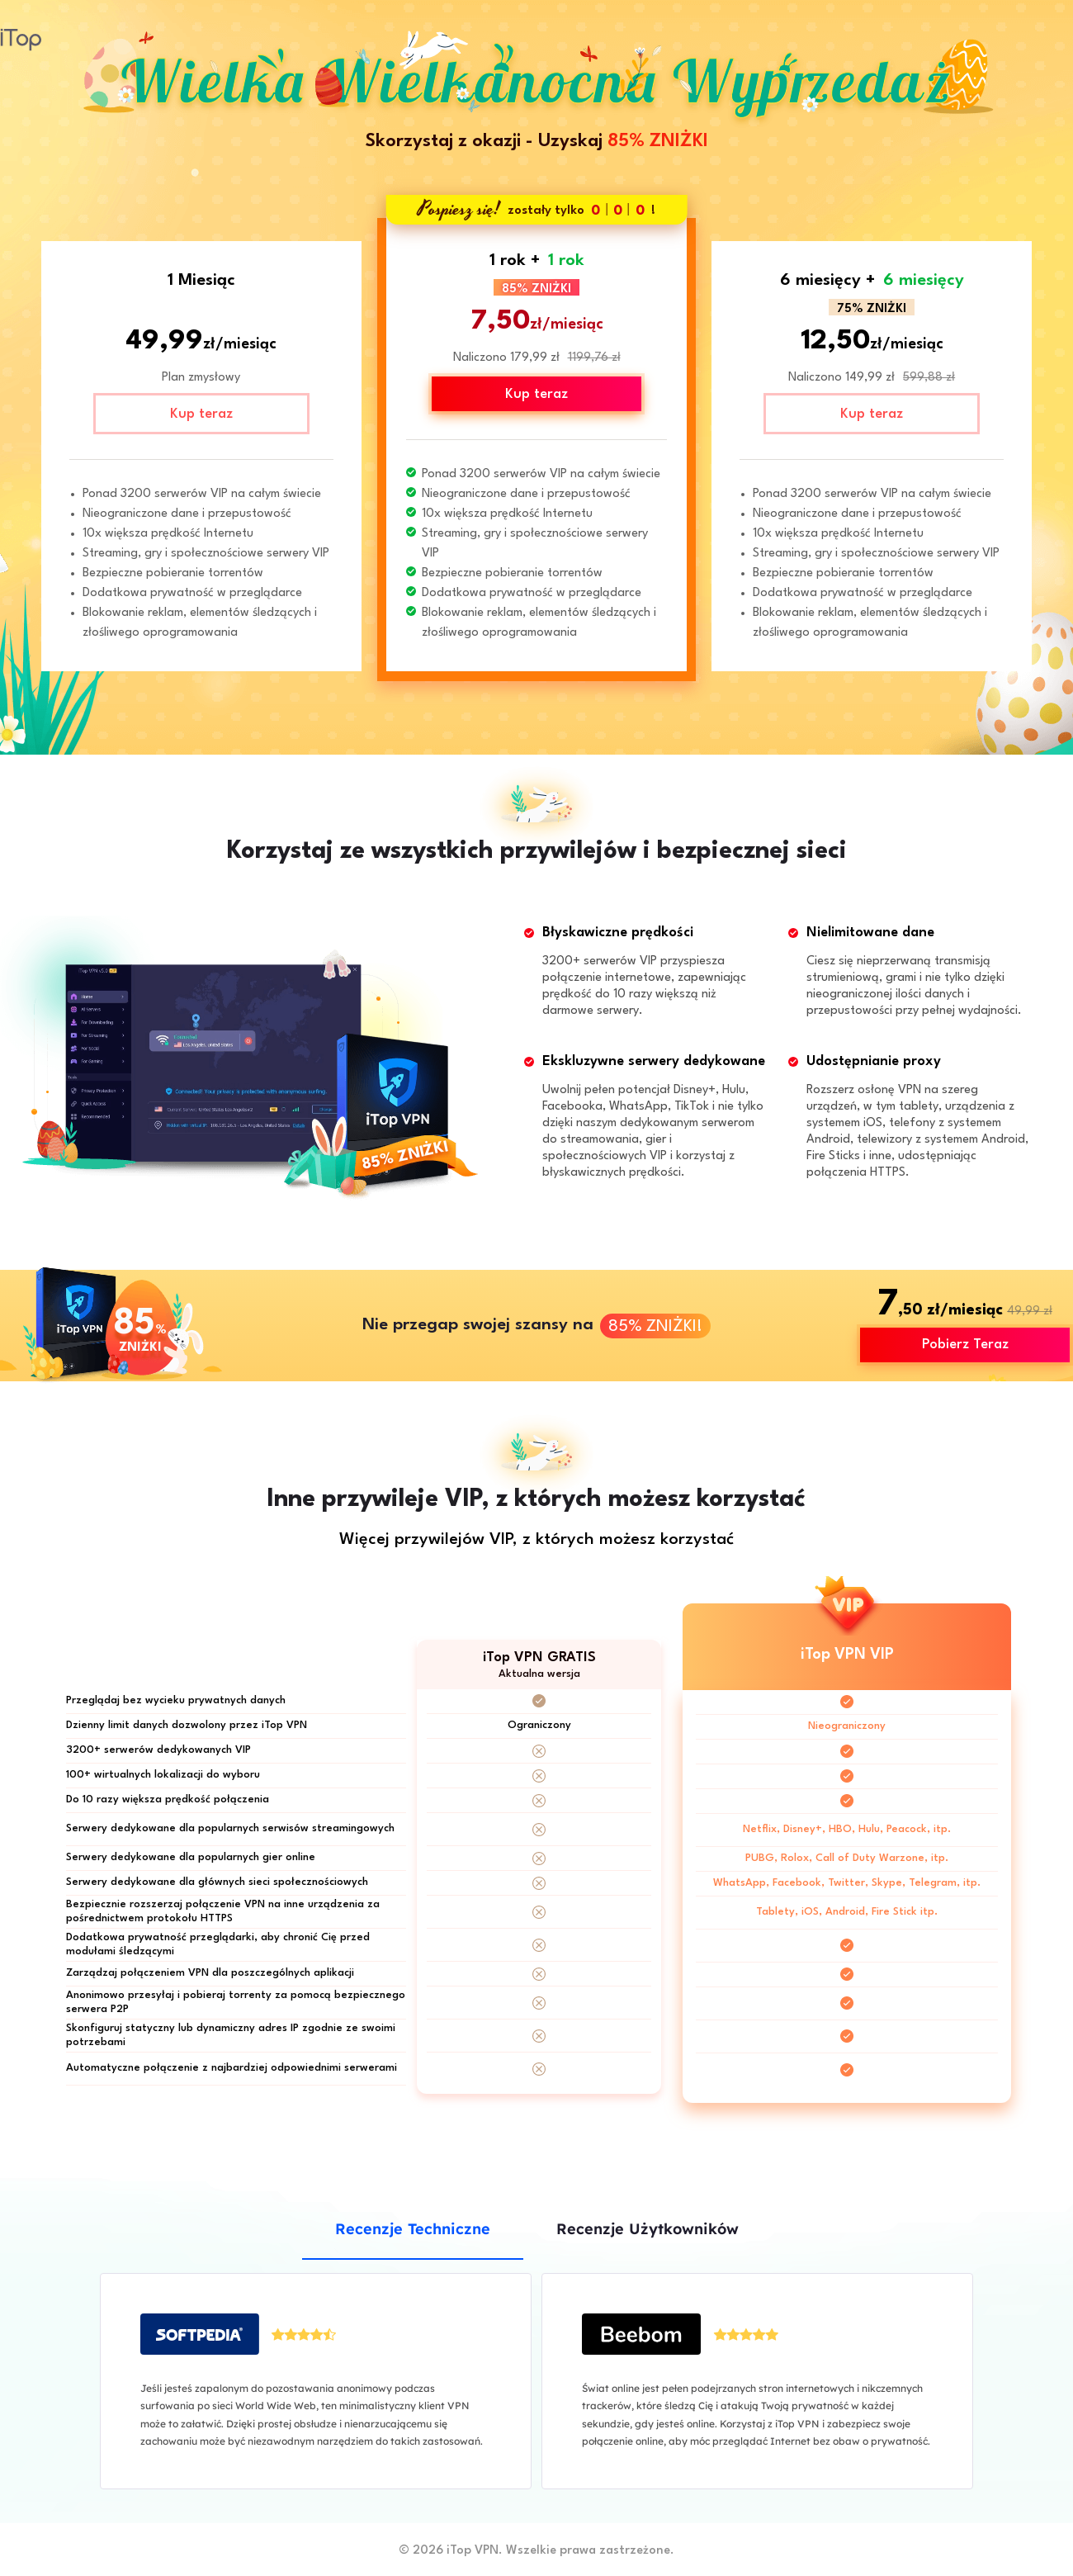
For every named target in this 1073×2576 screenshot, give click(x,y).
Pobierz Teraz (965, 1345)
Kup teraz (201, 414)
